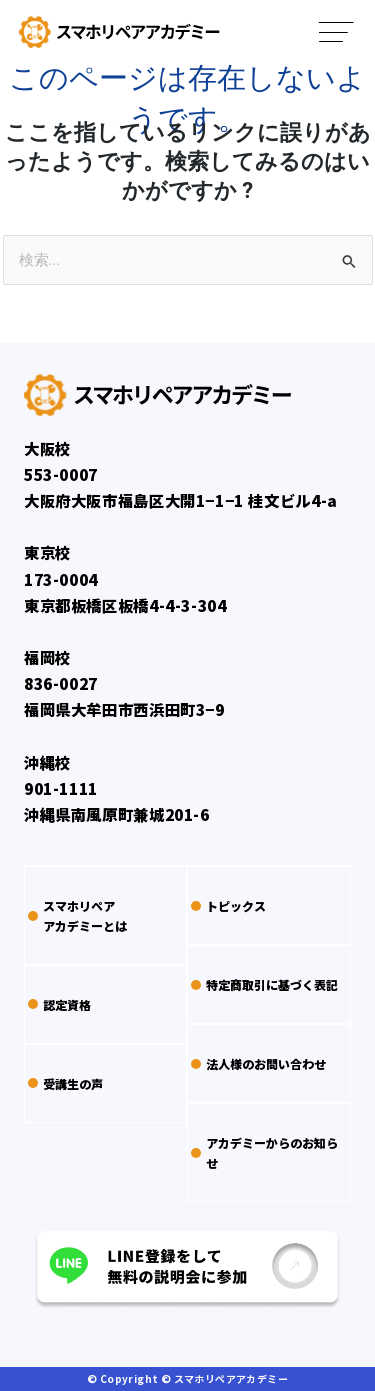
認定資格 (59, 1004)
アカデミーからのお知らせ (264, 1152)
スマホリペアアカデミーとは (77, 915)
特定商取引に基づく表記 (264, 984)
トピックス (228, 905)
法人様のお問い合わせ (258, 1063)
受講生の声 (65, 1083)
